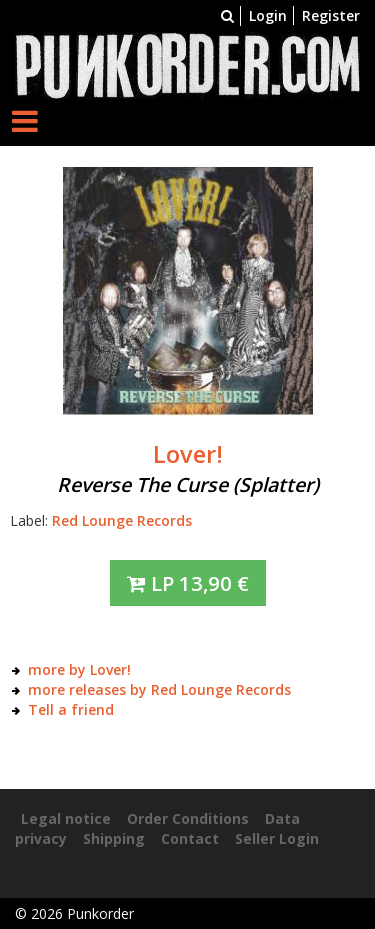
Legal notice (66, 818)
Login (268, 15)
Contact (190, 838)
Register (331, 15)
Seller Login (277, 838)
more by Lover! (79, 669)
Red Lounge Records (122, 520)
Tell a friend (71, 709)
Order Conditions (188, 818)
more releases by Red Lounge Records (159, 689)
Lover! (188, 454)
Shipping (114, 838)
